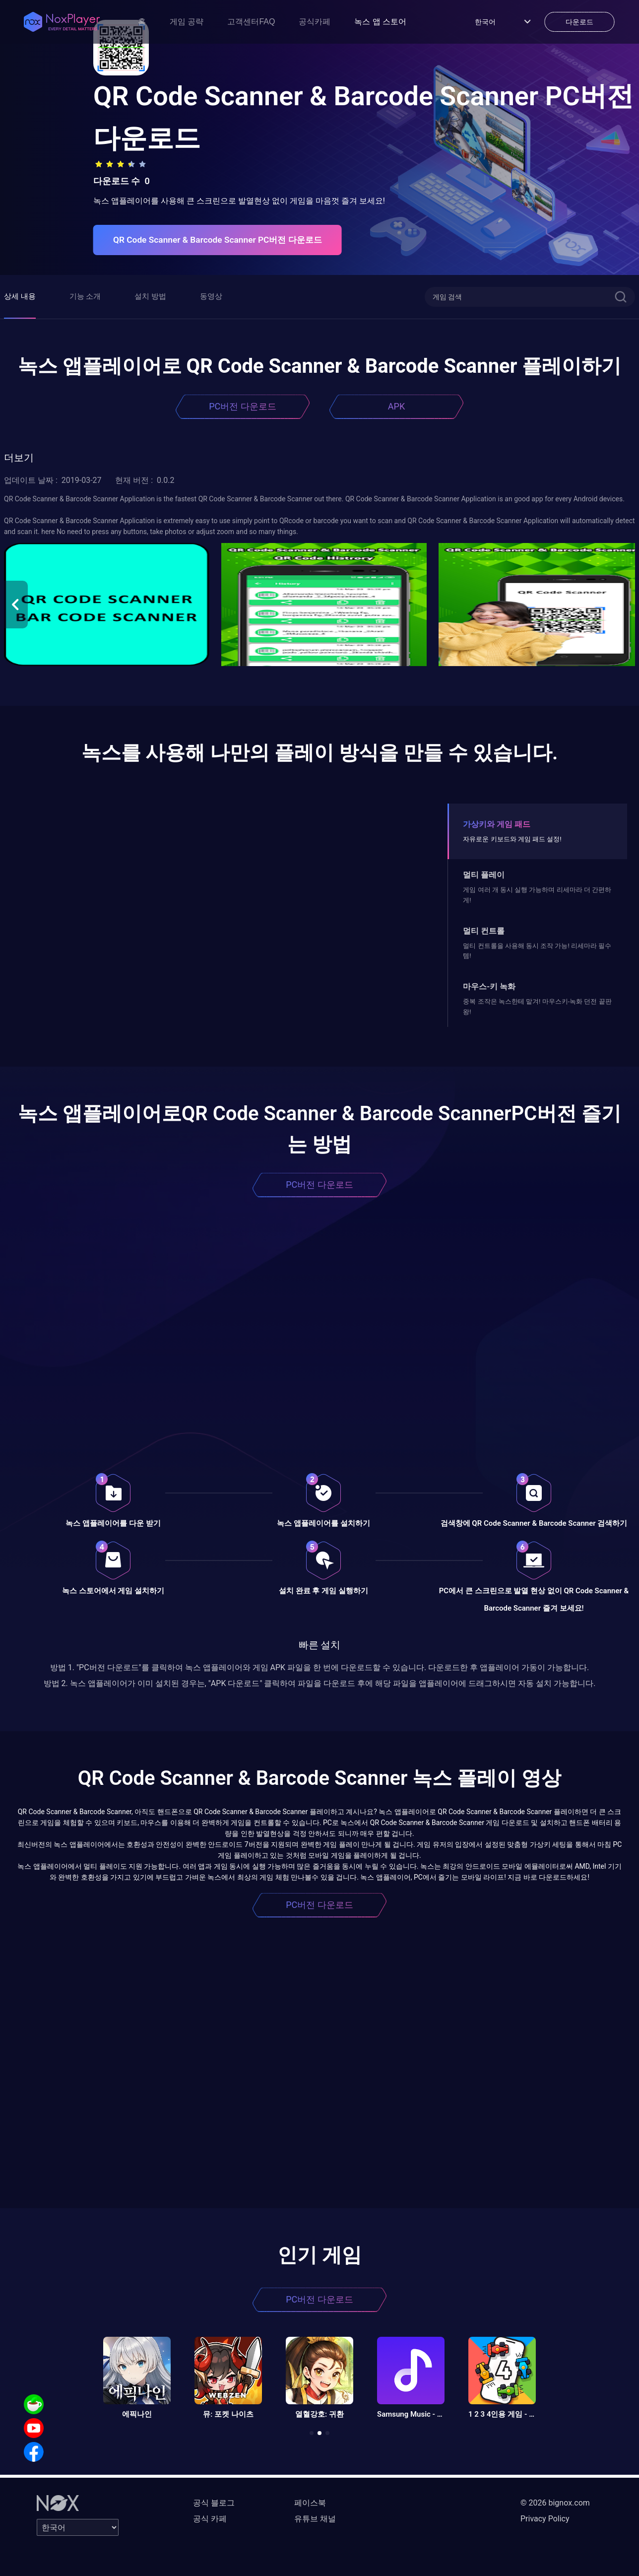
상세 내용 (20, 296)
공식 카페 (210, 2518)
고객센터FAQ (251, 21)
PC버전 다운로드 (242, 406)
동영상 (211, 296)
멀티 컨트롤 (484, 931)
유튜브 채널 (315, 2518)
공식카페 (314, 21)
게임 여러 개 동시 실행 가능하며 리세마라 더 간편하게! (537, 894)
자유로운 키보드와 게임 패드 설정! (512, 839)
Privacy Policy (545, 2518)
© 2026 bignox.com (555, 2503)
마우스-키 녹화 (489, 986)
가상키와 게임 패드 (496, 824)
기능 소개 (85, 296)
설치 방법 (150, 296)
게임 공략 (186, 21)
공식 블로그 (214, 2503)
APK (396, 406)
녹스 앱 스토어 (380, 21)
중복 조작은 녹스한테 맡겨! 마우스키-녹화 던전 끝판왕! (537, 1006)
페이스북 (310, 2503)
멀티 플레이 (484, 875)
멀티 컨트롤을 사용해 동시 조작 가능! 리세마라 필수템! (537, 950)
